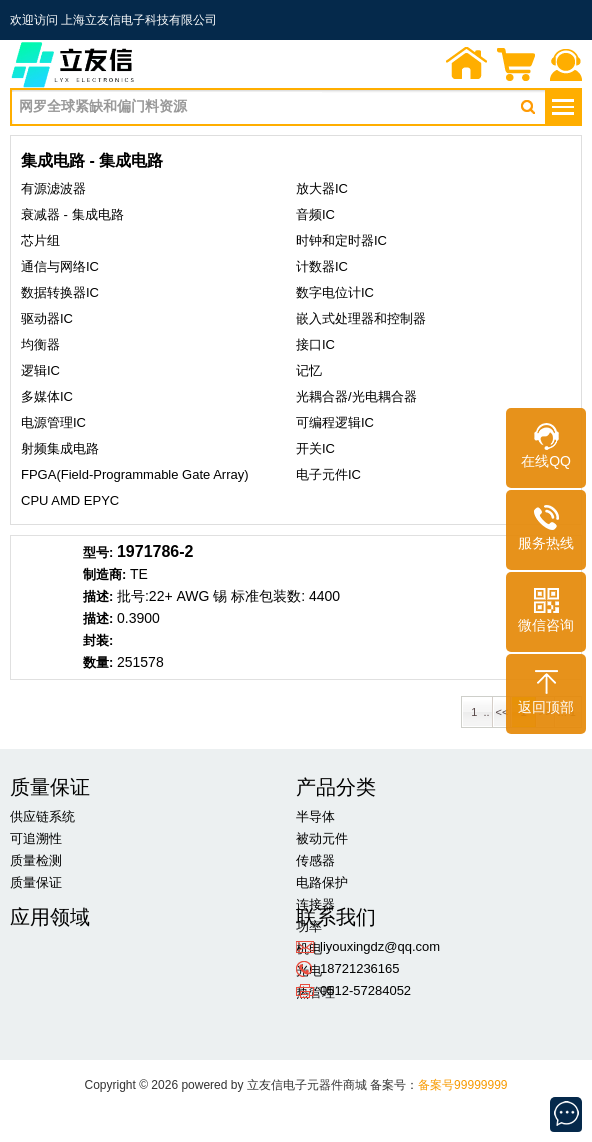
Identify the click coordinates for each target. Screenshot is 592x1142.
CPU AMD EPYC (70, 500)
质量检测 (36, 860)
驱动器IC (47, 318)
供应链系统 (42, 816)
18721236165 (360, 968)
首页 (467, 66)
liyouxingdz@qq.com (380, 946)
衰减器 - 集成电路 (72, 214)
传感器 (315, 860)
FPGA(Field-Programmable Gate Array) (135, 474)
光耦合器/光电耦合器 (356, 396)
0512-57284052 (365, 990)
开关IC (315, 448)
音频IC (315, 214)
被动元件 (322, 838)
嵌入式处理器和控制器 (361, 318)
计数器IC (322, 266)
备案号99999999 (462, 1085)
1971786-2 (155, 551)
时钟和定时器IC (341, 240)
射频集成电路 (60, 448)
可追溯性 (36, 838)
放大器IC (322, 188)
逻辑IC (40, 370)
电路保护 (322, 882)
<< (502, 712)
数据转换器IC (60, 292)
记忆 (309, 370)
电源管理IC (53, 422)
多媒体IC (47, 396)
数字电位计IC (335, 292)
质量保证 (36, 882)
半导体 (315, 816)
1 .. (477, 712)
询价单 (517, 66)
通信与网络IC (60, 266)
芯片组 (40, 240)
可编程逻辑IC (335, 422)
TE (139, 574)
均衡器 (40, 344)
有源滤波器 (53, 188)
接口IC (315, 344)
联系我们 (567, 66)
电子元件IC (328, 474)
